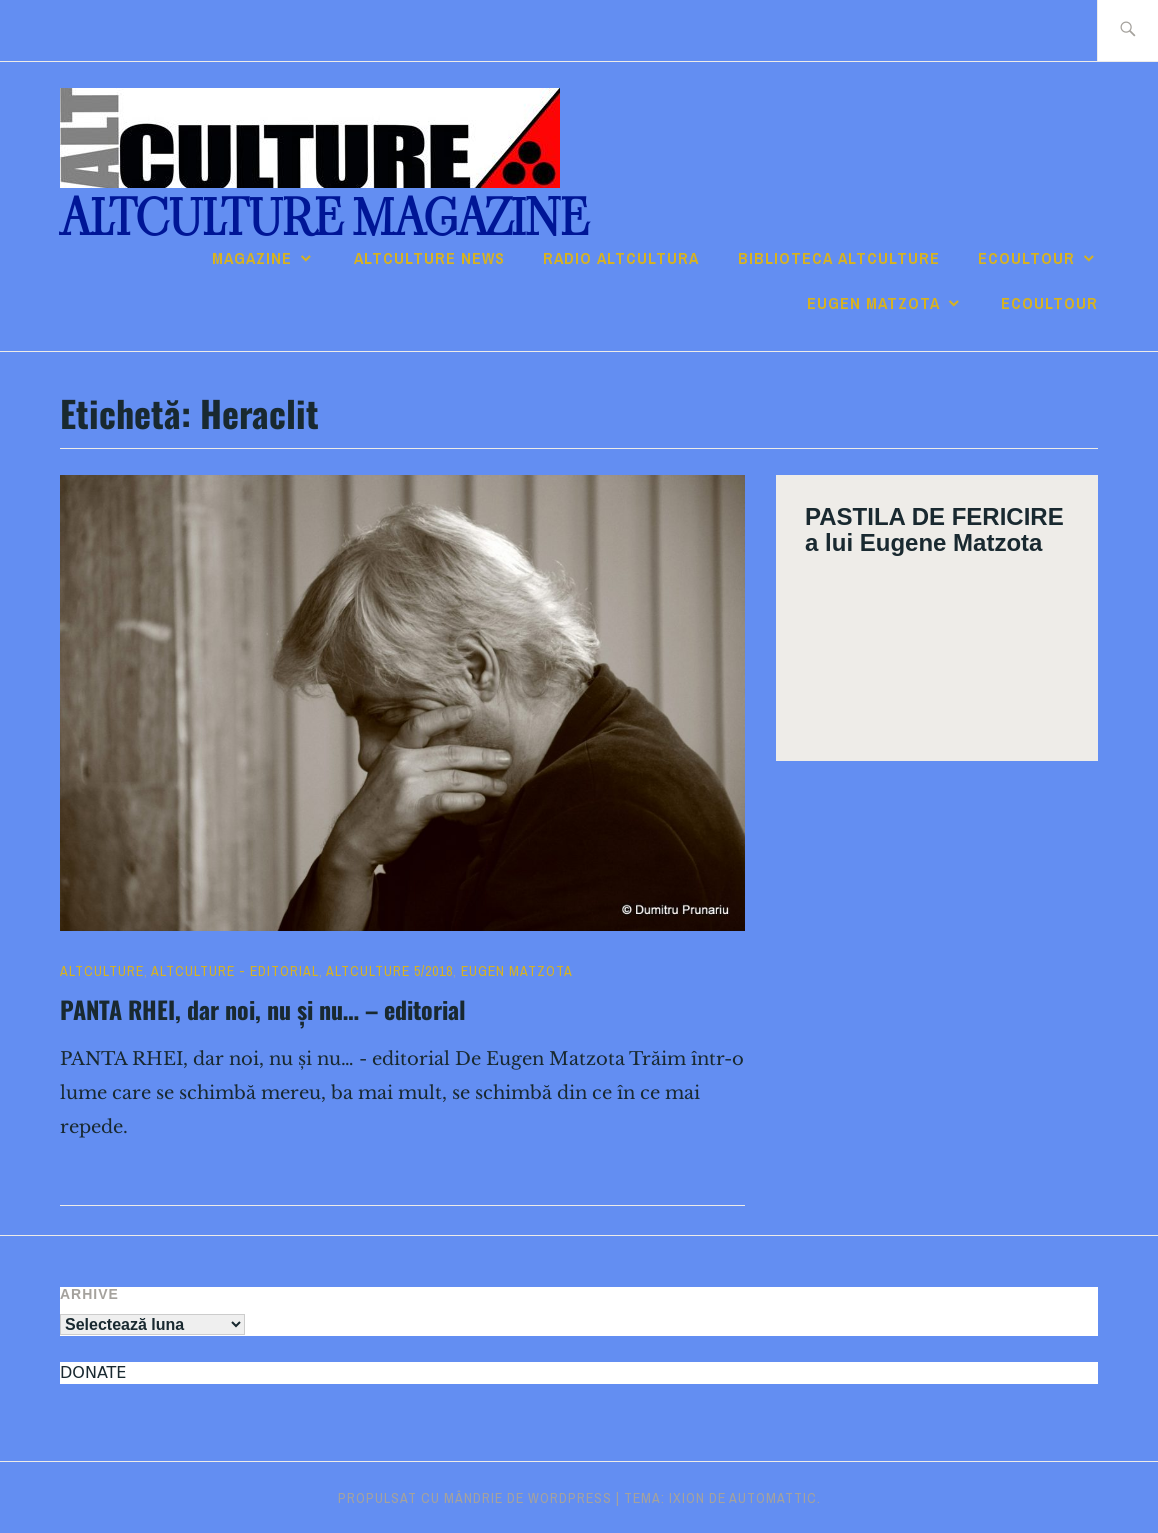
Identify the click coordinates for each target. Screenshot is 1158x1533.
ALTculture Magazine (324, 218)
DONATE (93, 1372)
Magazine (252, 258)
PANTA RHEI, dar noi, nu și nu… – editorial (263, 1009)
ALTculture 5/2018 (389, 971)
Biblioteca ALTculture (839, 258)
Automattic (773, 1498)
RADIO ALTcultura (621, 258)
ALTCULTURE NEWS (429, 258)
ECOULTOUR (1026, 258)
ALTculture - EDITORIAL (235, 971)
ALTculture (102, 971)
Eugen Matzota (873, 303)
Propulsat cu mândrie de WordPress (475, 1498)
